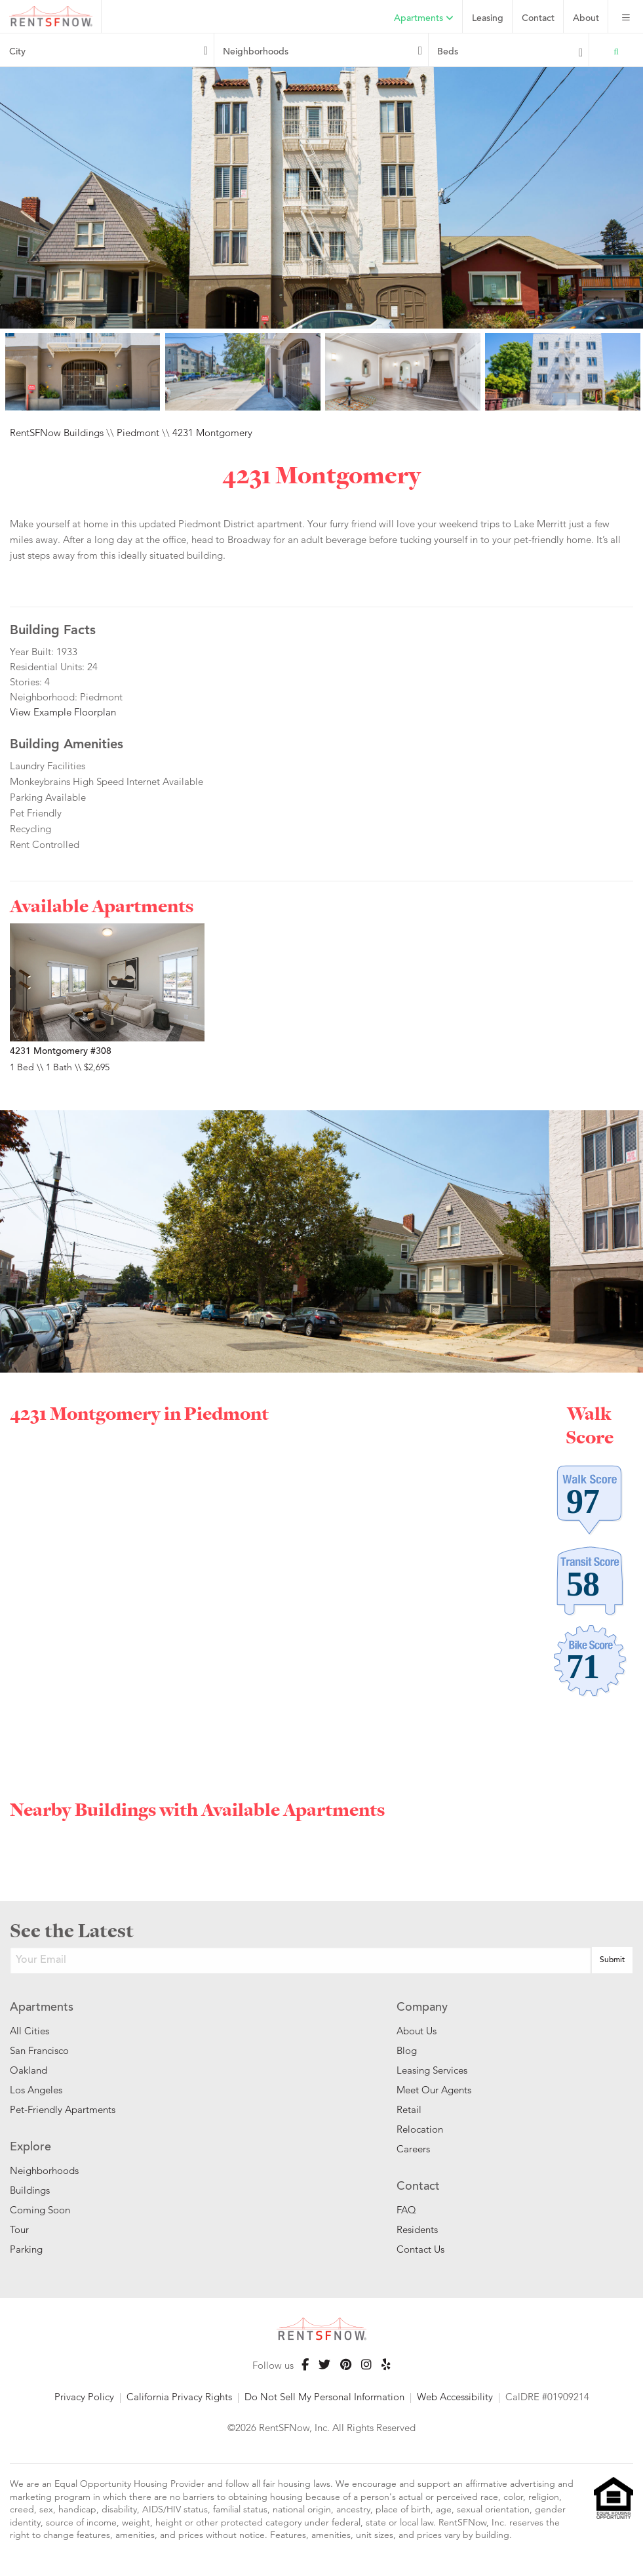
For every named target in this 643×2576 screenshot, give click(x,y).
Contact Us (420, 2249)
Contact (538, 19)
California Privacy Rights (179, 2396)
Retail (409, 2109)
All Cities (29, 2030)
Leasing (487, 19)
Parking (26, 2249)
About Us (417, 2030)
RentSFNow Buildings (57, 432)
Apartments (424, 19)
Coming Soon (40, 2210)
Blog (407, 2050)
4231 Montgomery (212, 432)
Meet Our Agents (434, 2089)
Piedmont (138, 432)
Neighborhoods (255, 52)
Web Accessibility (455, 2396)
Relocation (420, 2129)
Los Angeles (36, 2089)
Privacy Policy (84, 2396)
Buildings (30, 2190)
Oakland (28, 2070)
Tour (19, 2229)
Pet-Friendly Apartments (62, 2109)
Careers (413, 2149)
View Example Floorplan (63, 712)
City (17, 52)
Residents (417, 2229)
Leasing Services (432, 2070)
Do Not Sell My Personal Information (324, 2396)
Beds (447, 52)
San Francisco (39, 2050)
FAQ (406, 2210)
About (586, 19)
